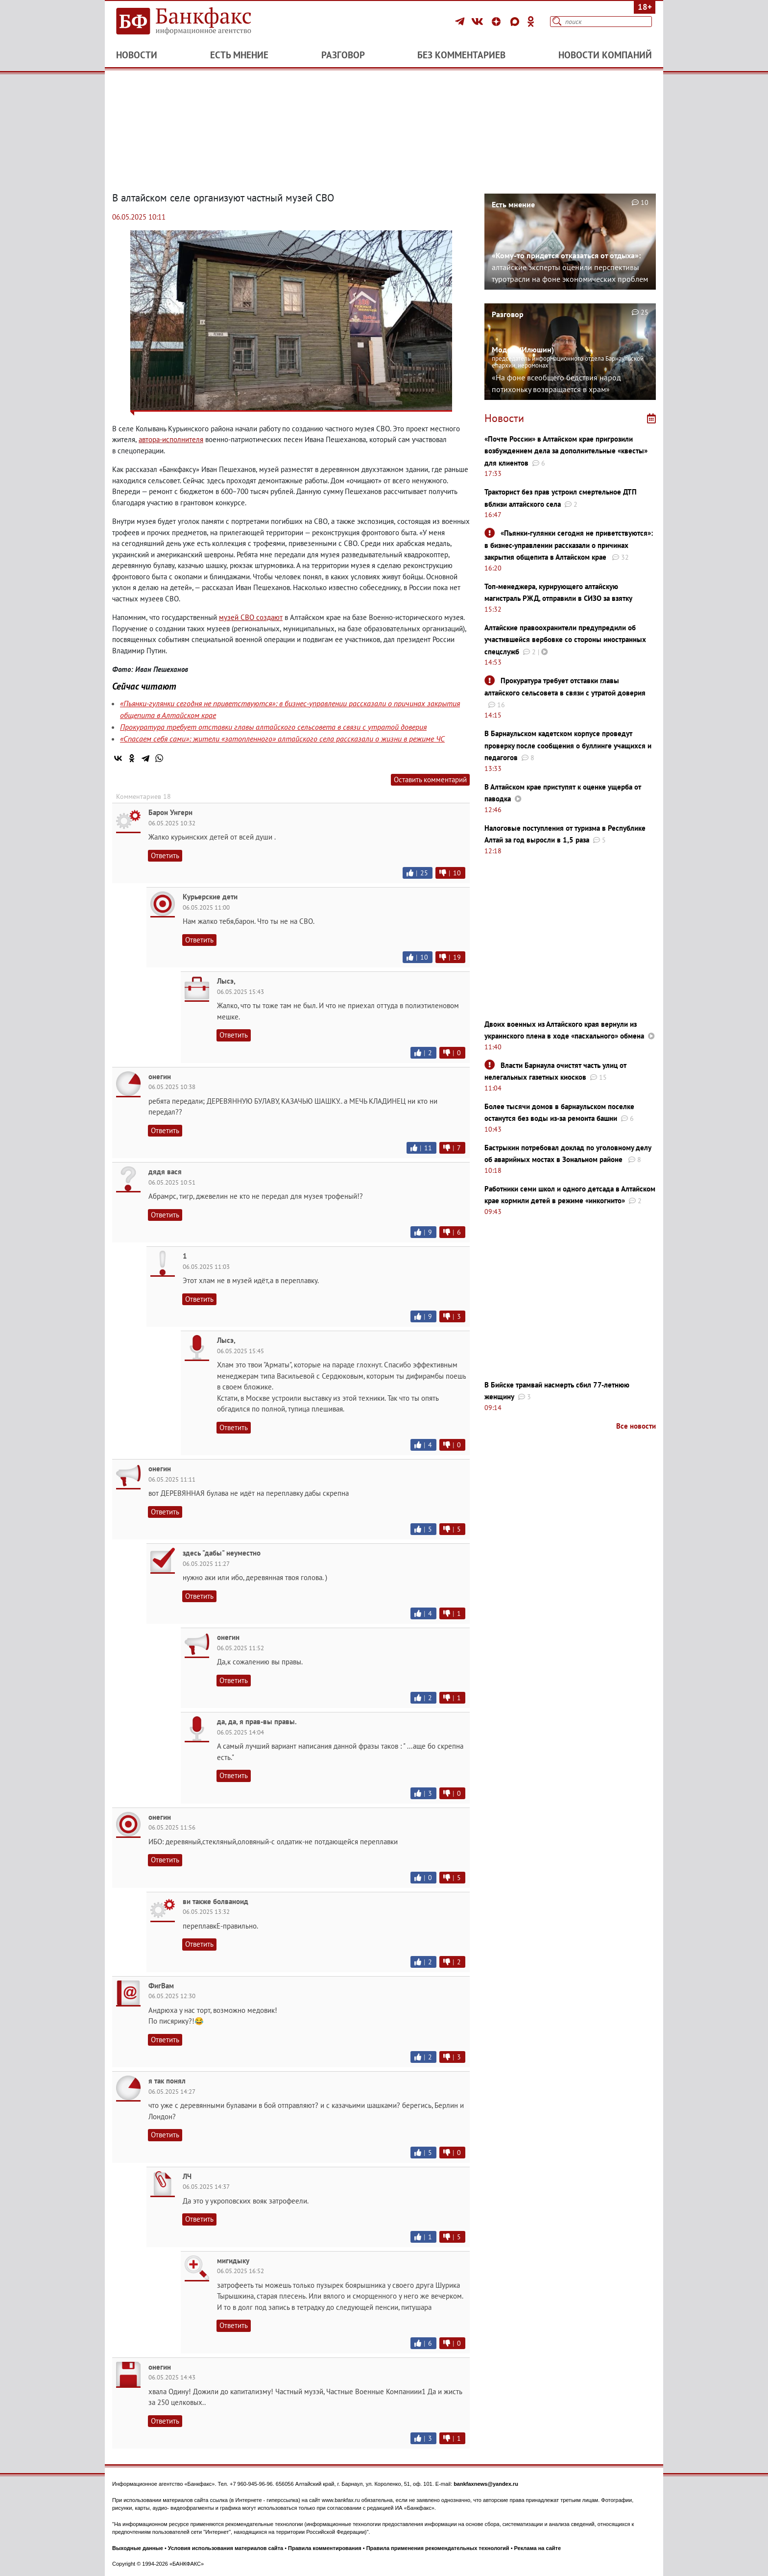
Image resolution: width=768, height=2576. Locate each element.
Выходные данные (137, 2548)
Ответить (165, 855)
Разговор (343, 55)
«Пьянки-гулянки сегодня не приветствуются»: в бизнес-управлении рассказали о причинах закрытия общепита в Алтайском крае (568, 545)
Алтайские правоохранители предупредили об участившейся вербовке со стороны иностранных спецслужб (565, 639)
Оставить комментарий (430, 779)
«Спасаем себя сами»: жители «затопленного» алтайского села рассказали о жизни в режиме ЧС (282, 738)
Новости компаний (605, 55)
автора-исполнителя (171, 439)
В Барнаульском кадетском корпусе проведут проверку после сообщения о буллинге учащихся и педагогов (567, 745)
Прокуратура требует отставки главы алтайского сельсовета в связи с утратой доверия (273, 727)
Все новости (636, 1426)
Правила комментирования (324, 2548)
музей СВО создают (251, 617)
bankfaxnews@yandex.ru (486, 2484)
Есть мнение (239, 55)
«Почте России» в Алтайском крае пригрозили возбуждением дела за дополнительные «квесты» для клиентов (566, 451)
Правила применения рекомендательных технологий (437, 2548)
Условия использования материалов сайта (225, 2548)
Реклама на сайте (537, 2548)
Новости (136, 55)
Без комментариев (461, 55)
